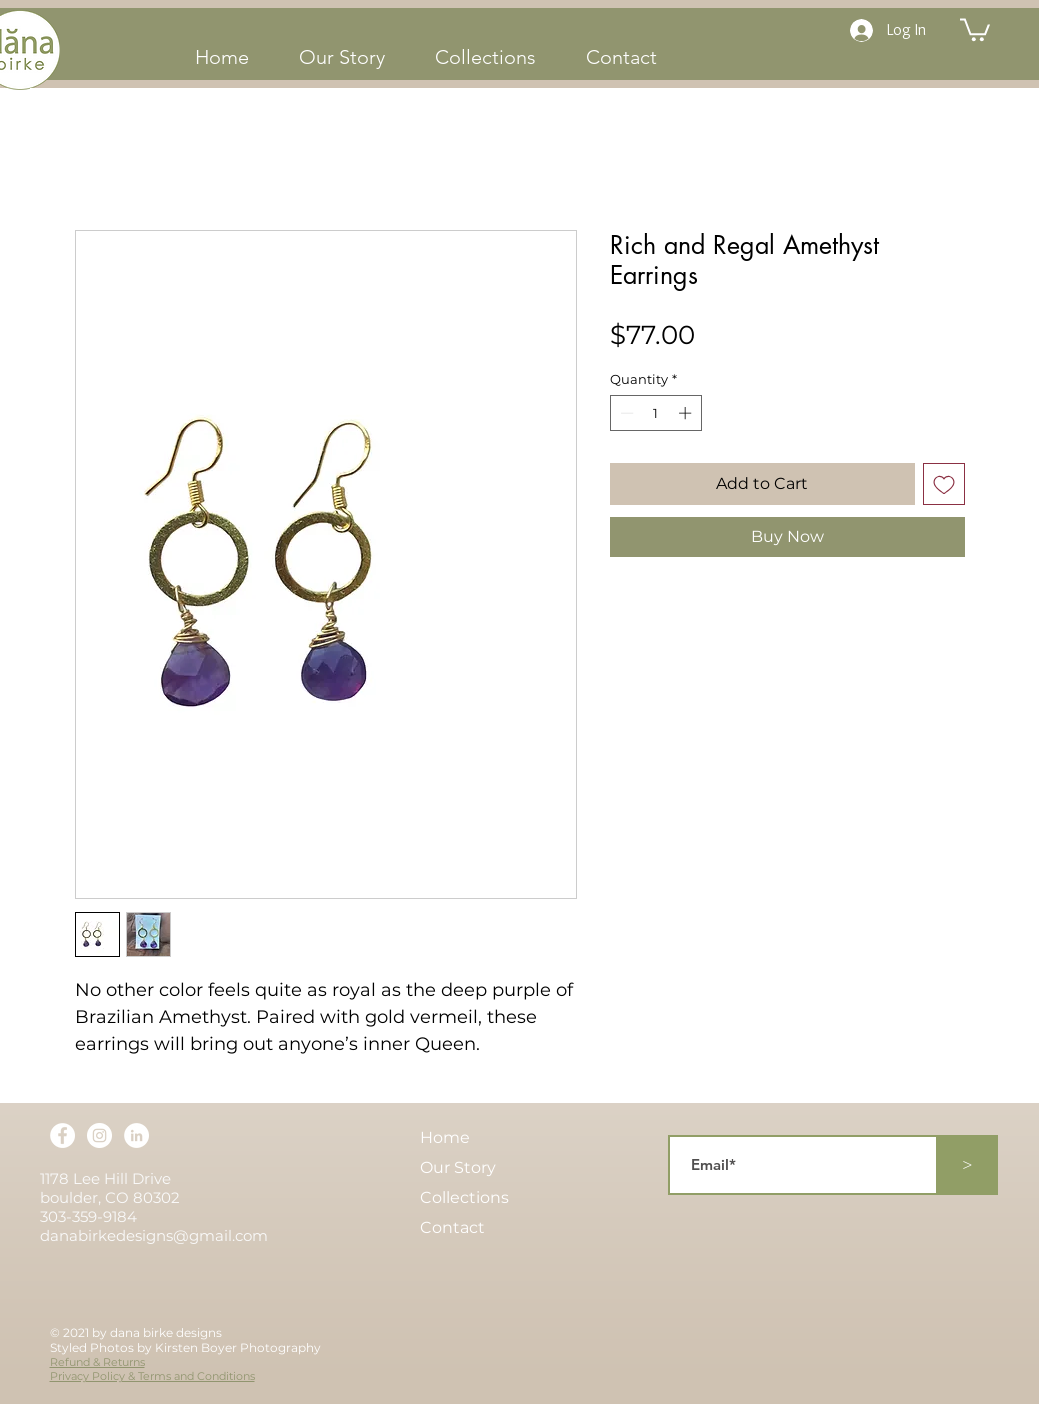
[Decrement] (625, 413)
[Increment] (687, 413)
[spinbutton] (655, 413)
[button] (975, 28)
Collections (464, 1197)
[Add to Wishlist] (944, 484)
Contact (452, 1227)
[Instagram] (99, 1135)
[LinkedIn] (136, 1135)
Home (445, 1137)
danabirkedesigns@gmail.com (154, 1235)
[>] (968, 1165)
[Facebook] (62, 1135)
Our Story (458, 1167)
